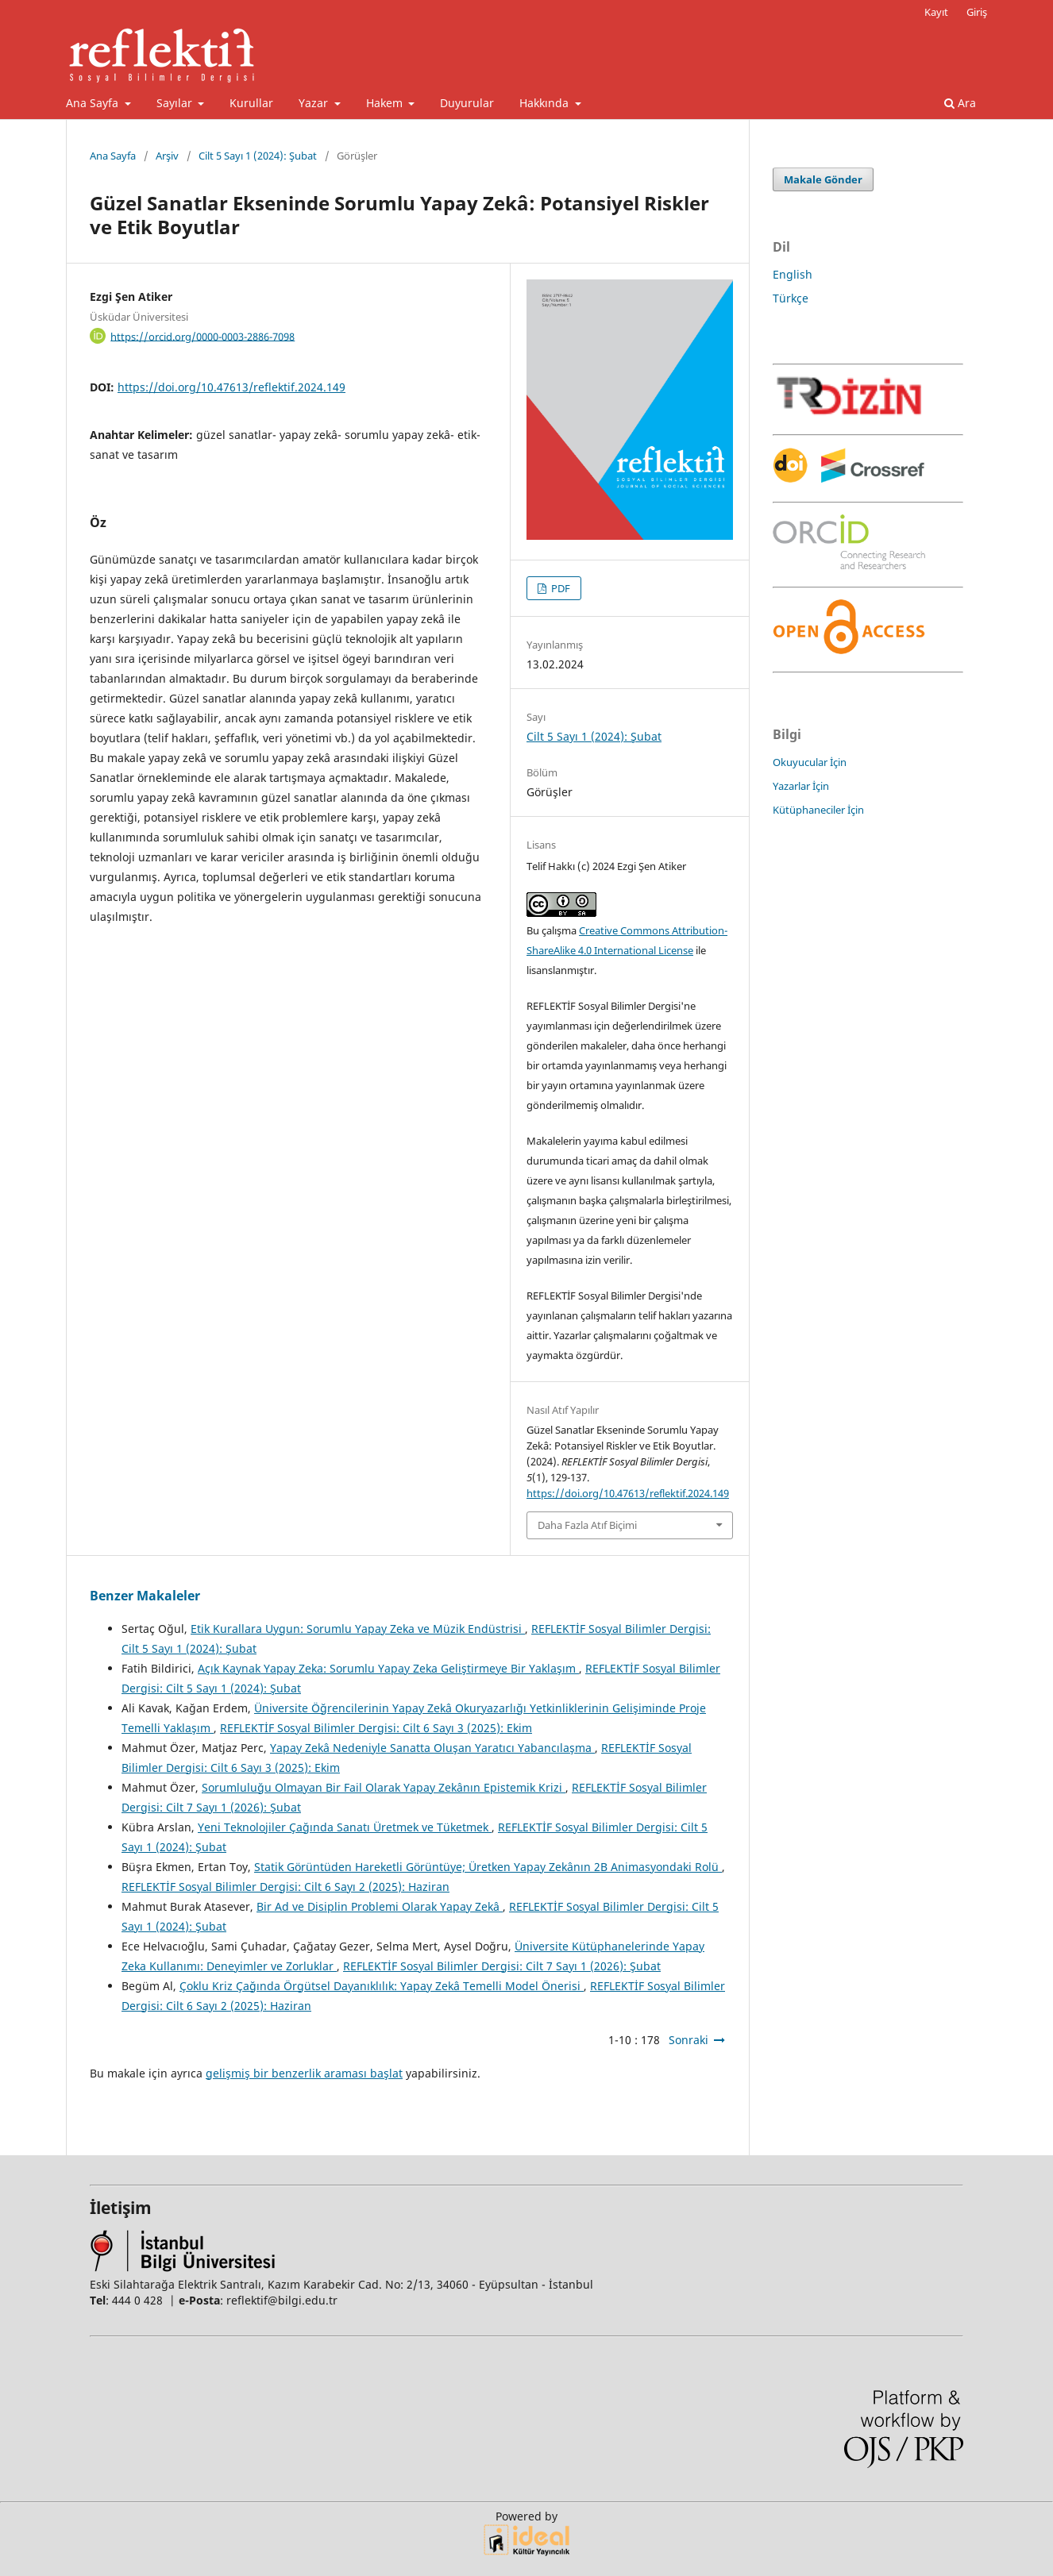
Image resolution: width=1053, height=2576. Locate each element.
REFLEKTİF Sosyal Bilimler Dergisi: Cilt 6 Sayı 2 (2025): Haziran (285, 1886)
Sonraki (688, 2039)
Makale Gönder (823, 179)
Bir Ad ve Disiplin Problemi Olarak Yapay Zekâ (379, 1906)
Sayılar (175, 102)
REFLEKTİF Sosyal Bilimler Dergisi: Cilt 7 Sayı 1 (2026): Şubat (502, 1965)
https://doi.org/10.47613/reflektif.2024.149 (231, 387)
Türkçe (790, 298)
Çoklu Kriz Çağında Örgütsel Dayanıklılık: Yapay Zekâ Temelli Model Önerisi (381, 1985)
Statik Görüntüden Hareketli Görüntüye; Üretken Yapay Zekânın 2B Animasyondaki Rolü (488, 1866)
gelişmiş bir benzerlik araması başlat (304, 2073)
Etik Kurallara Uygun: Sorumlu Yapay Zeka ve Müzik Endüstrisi (358, 1628)
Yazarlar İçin (801, 786)
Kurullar (251, 102)
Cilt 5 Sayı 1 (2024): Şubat (258, 155)
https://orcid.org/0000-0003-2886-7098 (202, 336)
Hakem (386, 102)
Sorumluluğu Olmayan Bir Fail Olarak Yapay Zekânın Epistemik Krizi (383, 1787)
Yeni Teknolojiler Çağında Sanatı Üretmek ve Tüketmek (345, 1827)
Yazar (315, 102)
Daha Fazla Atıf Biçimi (587, 1525)
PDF (559, 588)
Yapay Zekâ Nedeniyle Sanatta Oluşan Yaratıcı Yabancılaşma (432, 1747)
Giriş (976, 12)
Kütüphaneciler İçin (818, 810)
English (792, 274)
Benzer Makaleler (145, 1595)
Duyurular (467, 102)
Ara (960, 102)
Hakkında (545, 102)
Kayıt (936, 12)
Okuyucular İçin (810, 762)
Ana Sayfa (94, 102)
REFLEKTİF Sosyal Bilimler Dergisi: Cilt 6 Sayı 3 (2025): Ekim (376, 1727)
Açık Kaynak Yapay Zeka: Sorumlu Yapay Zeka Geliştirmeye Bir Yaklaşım (388, 1668)
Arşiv (167, 155)
